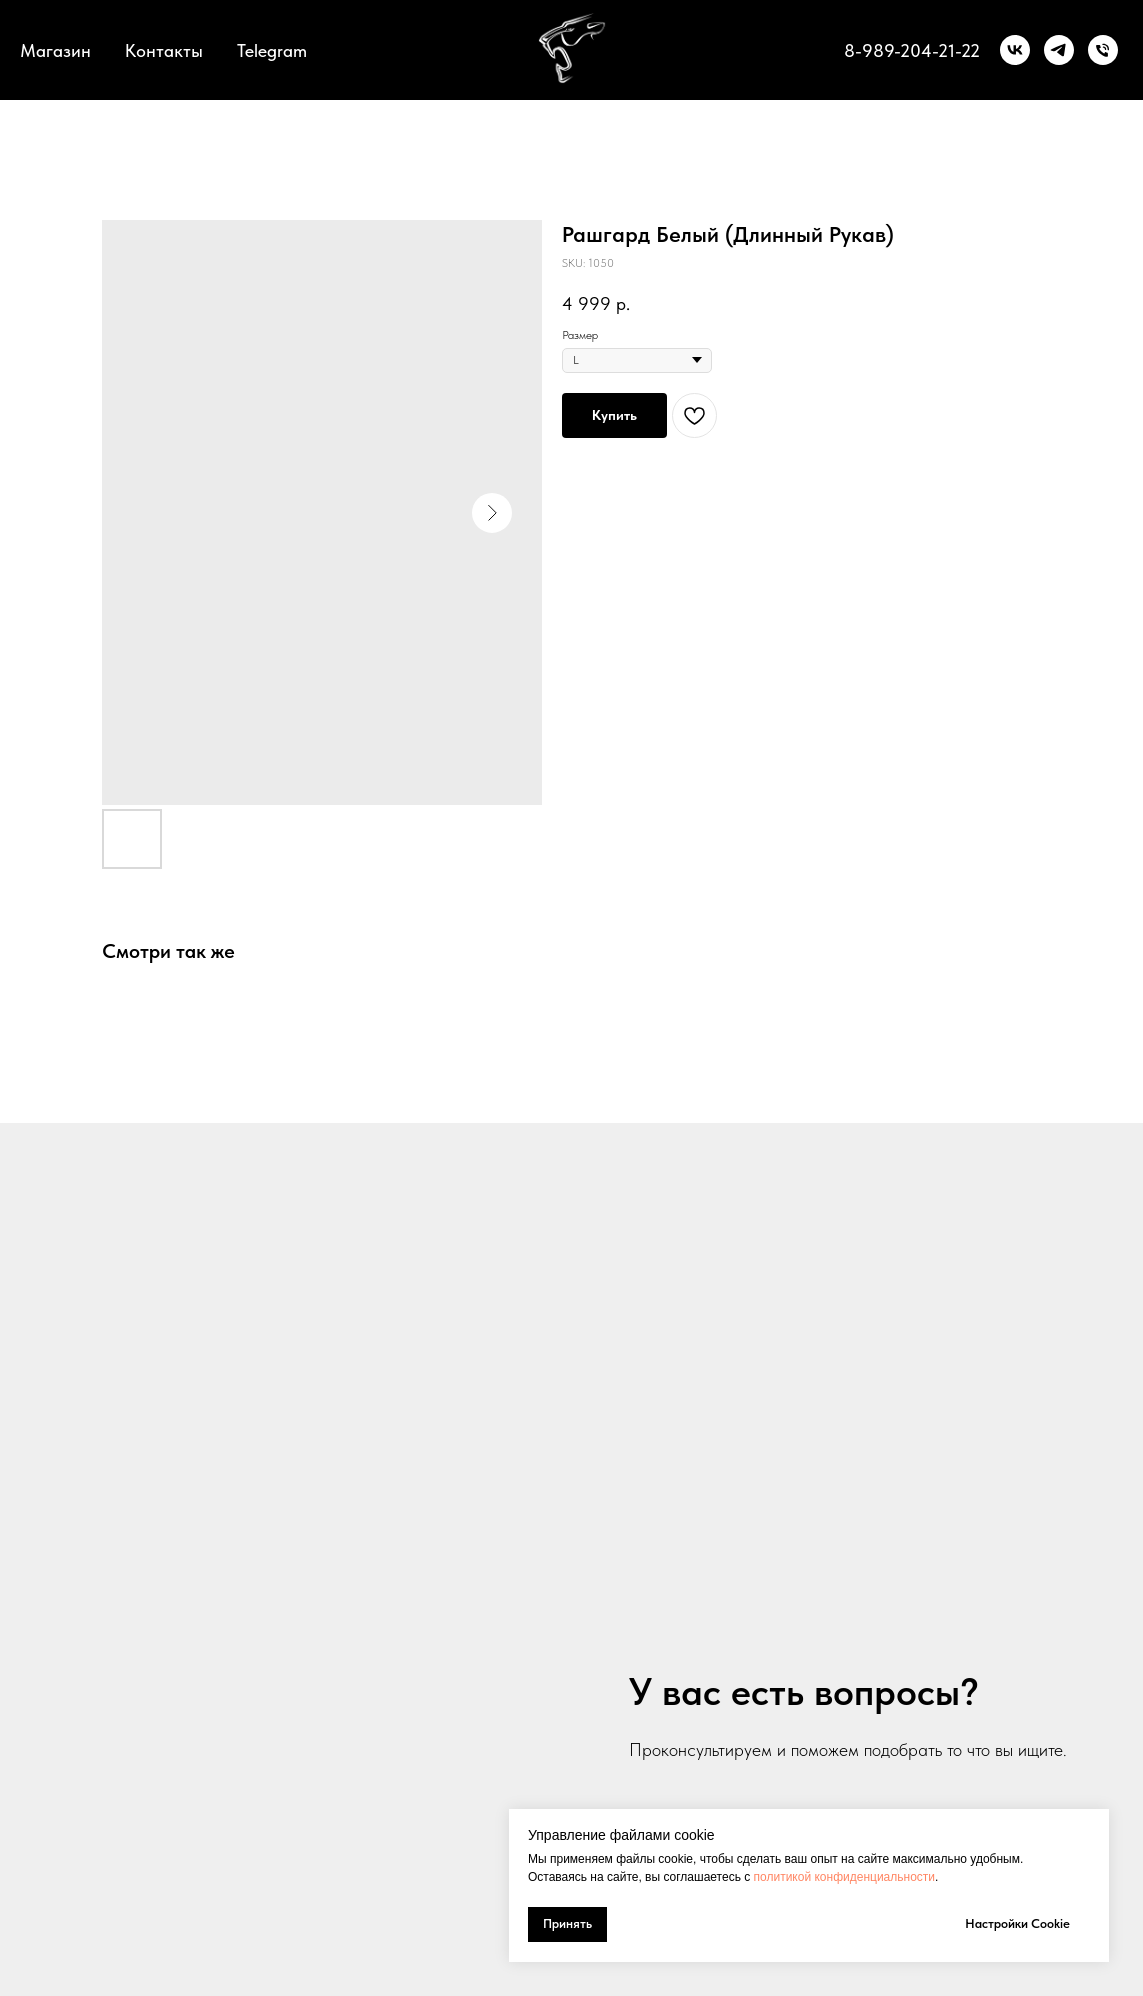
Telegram (272, 50)
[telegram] (1059, 50)
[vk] (1015, 50)
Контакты (164, 50)
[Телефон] (1103, 50)
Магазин (55, 50)
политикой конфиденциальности (844, 1877)
